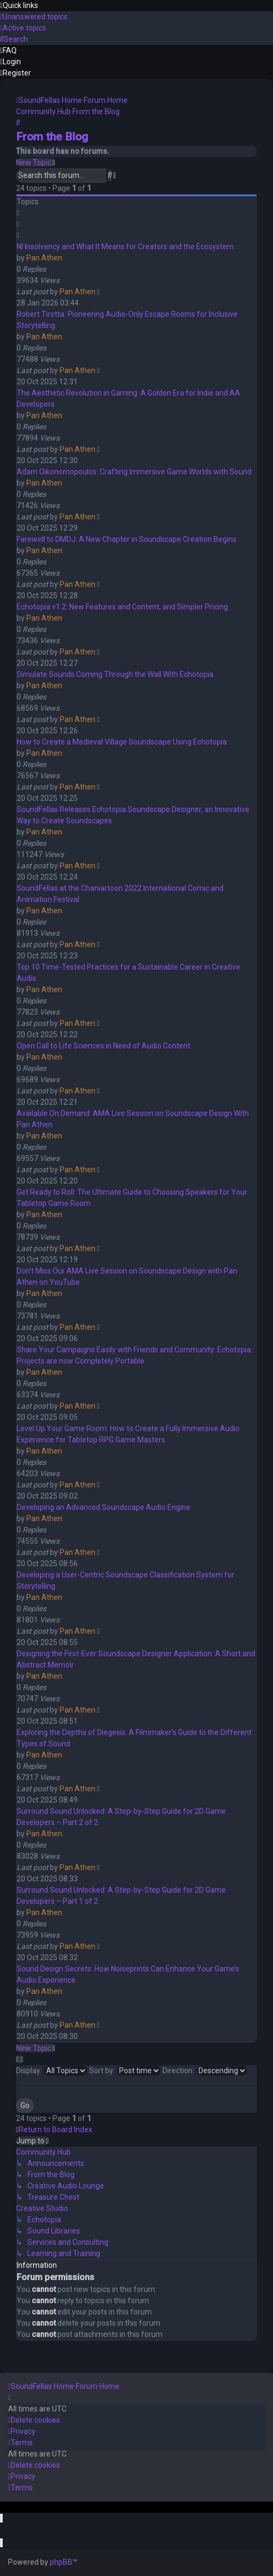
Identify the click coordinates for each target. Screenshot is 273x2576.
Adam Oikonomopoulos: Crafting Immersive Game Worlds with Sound (134, 471)
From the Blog (52, 136)
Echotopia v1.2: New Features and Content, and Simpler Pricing (122, 606)
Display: (51, 2070)
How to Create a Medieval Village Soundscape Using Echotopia (122, 742)
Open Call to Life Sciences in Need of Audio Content (103, 1045)
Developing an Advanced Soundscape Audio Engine (103, 1507)
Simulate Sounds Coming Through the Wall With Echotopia (115, 674)
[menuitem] (34, 16)
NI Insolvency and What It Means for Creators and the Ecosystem (125, 246)
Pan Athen (44, 258)
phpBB (61, 2562)
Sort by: (125, 2070)
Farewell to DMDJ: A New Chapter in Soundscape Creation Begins (127, 539)
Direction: (205, 2070)
